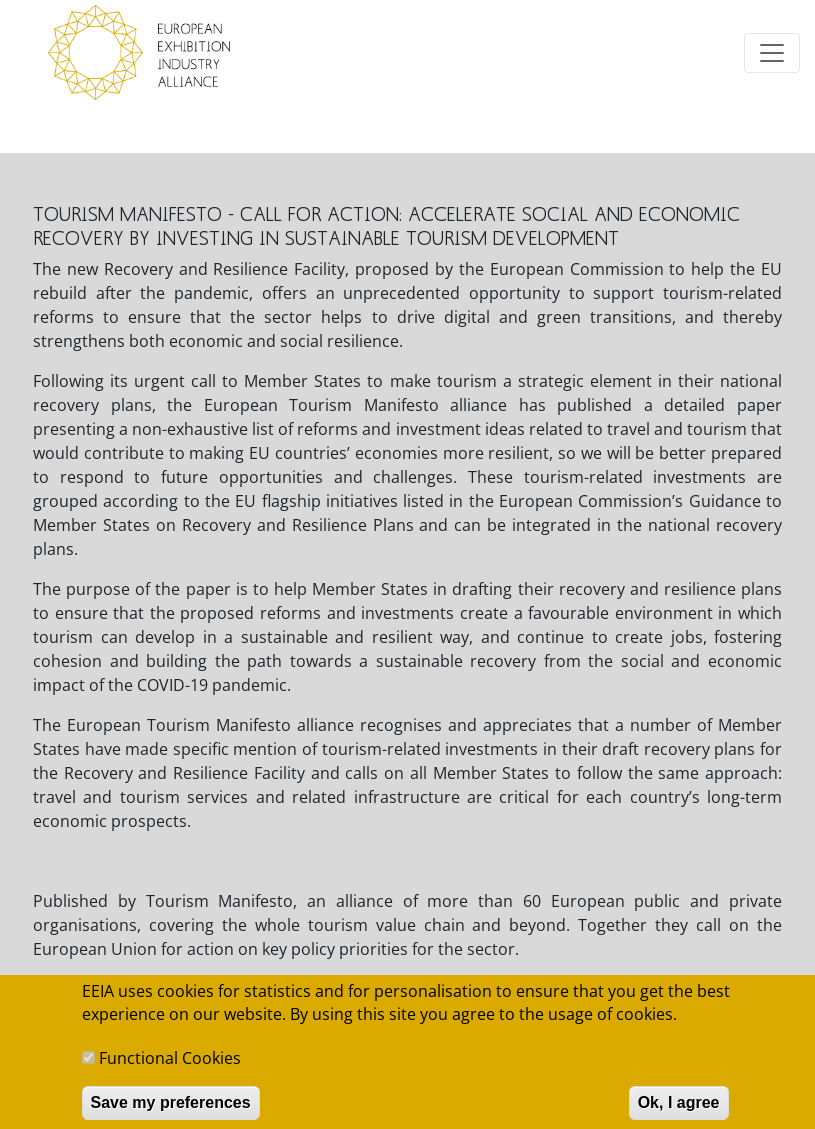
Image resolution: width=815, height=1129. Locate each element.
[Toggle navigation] (772, 53)
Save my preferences (171, 1110)
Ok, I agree (679, 1110)
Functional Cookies (170, 1066)
